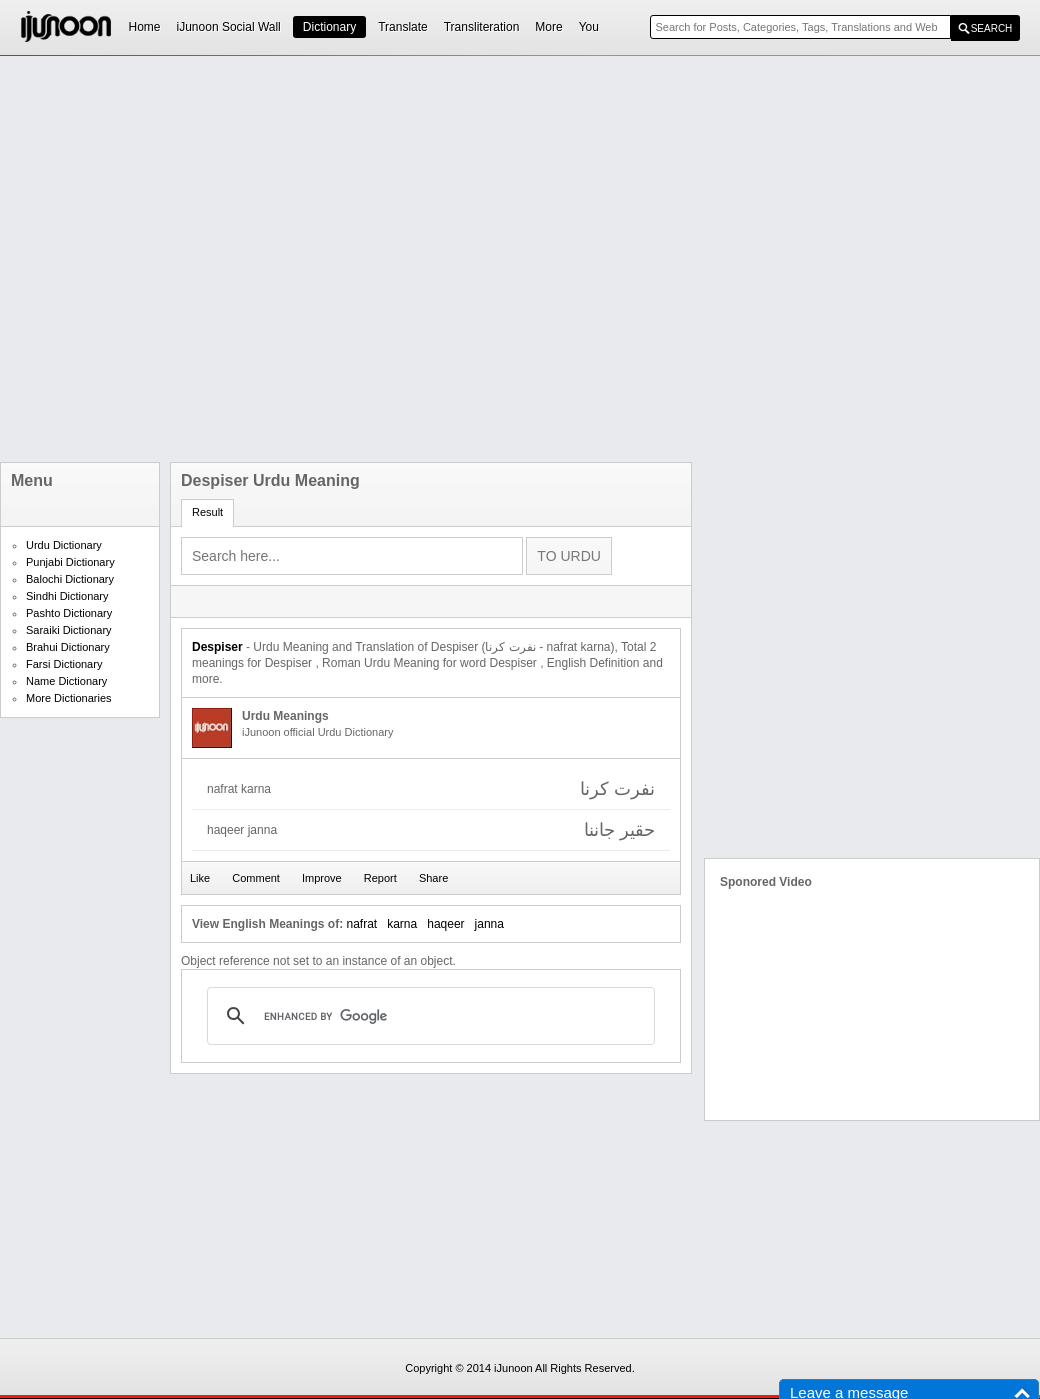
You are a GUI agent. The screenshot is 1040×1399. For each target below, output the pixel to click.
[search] (428, 1016)
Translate (403, 27)
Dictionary (329, 27)
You (589, 27)
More (548, 27)
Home (145, 27)
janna (489, 924)
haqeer (445, 924)
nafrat (361, 924)
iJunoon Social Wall (229, 27)
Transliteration (482, 27)
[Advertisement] (228, 259)
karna (402, 924)
